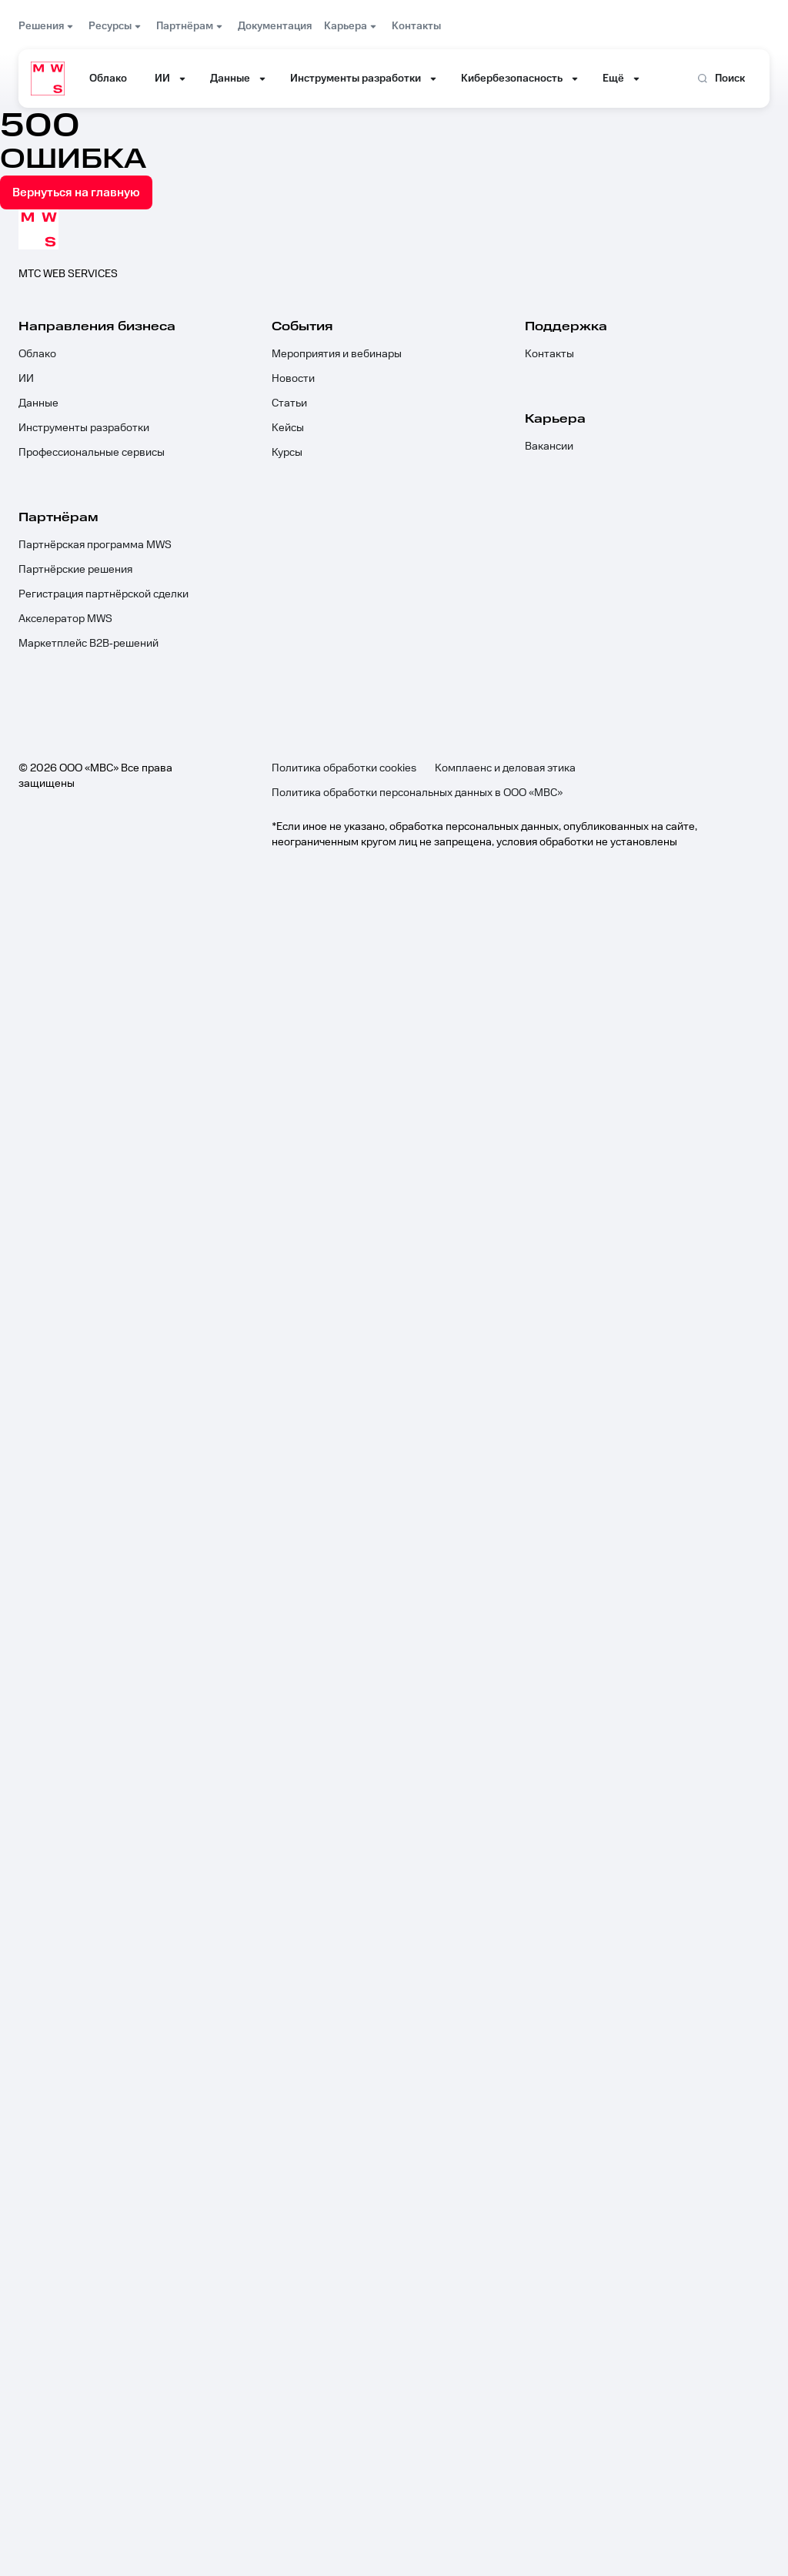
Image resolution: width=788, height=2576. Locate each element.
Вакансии (549, 446)
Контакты (549, 354)
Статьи (289, 403)
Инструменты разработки (83, 428)
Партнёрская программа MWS (95, 545)
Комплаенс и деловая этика (505, 768)
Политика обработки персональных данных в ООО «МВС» (417, 793)
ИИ (26, 378)
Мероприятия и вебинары (337, 354)
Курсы (287, 452)
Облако (37, 354)
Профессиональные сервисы (91, 452)
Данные (38, 403)
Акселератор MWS (65, 619)
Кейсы (288, 428)
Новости (293, 378)
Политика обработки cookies (344, 768)
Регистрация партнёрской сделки (103, 594)
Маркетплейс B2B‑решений (88, 643)
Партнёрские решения (75, 569)
